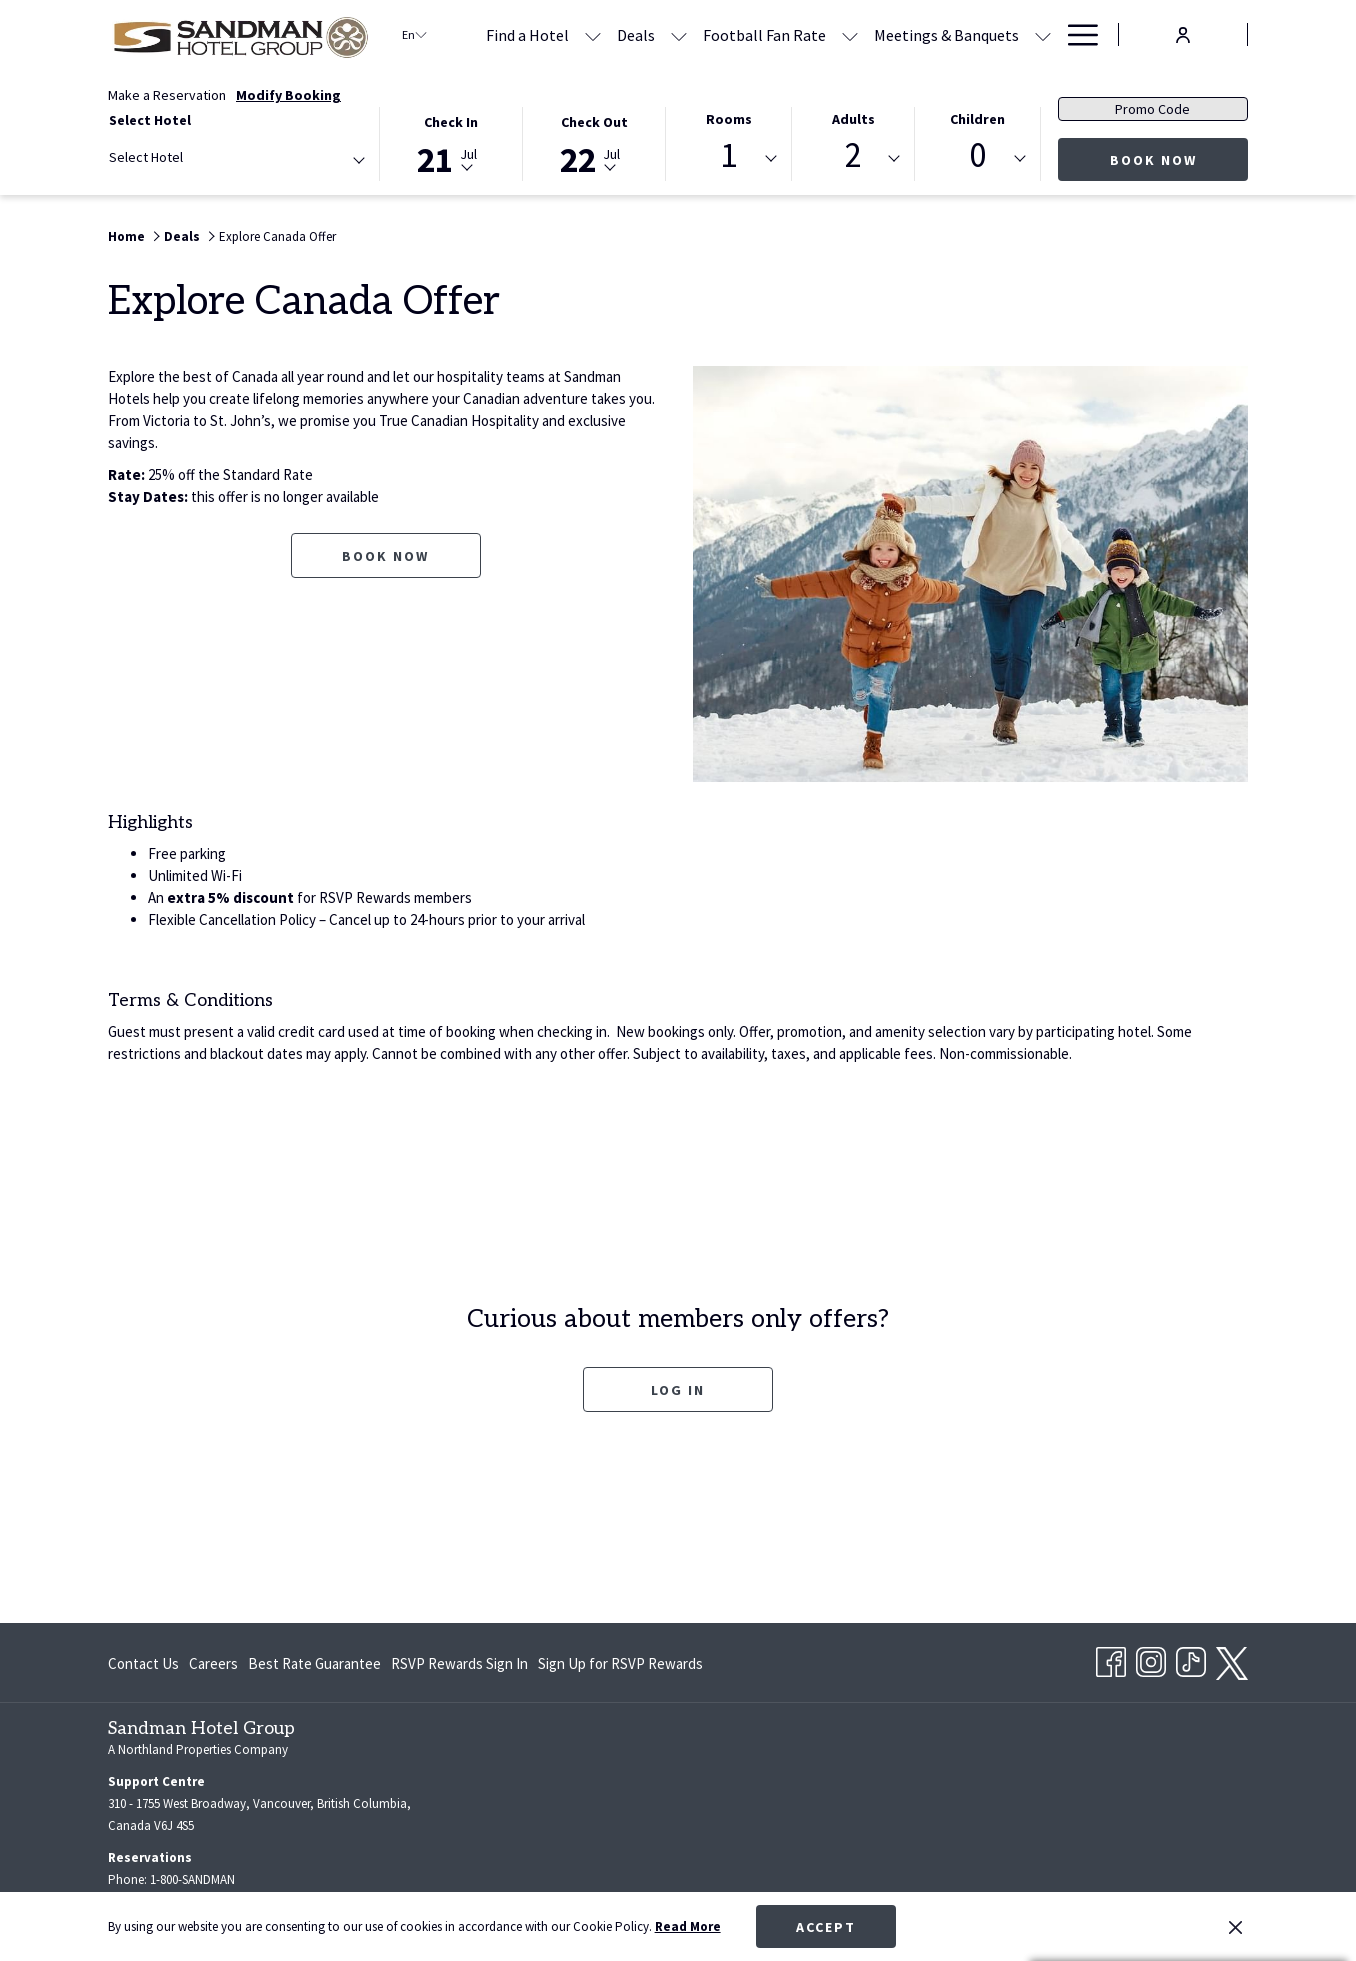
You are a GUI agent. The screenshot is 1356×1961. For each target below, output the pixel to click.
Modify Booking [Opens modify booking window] (288, 95)
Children (977, 119)
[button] (451, 142)
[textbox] (189, 157)
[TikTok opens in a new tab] (1191, 1659)
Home (126, 236)
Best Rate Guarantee (314, 1663)
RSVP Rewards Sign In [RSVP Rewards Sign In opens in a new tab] (459, 1667)
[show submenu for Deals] (679, 34)
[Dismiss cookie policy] (1235, 1927)
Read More (688, 1926)
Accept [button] (826, 1927)
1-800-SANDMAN (192, 1879)
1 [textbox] (728, 155)
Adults (853, 119)
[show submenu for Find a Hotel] (593, 34)
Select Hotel (150, 120)
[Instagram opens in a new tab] (1151, 1659)
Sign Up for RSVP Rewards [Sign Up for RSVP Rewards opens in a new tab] (620, 1667)
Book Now (1153, 160)
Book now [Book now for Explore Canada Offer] (385, 556)
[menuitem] (636, 34)
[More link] (1075, 34)
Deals (182, 236)
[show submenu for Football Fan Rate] (850, 34)
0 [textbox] (977, 155)
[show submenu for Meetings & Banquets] (1043, 34)
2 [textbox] (853, 155)
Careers (213, 1663)
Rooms (729, 119)
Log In (712, 1389)
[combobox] (236, 161)
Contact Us (143, 1663)
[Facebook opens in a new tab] (1111, 1659)
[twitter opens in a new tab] (1232, 1660)
